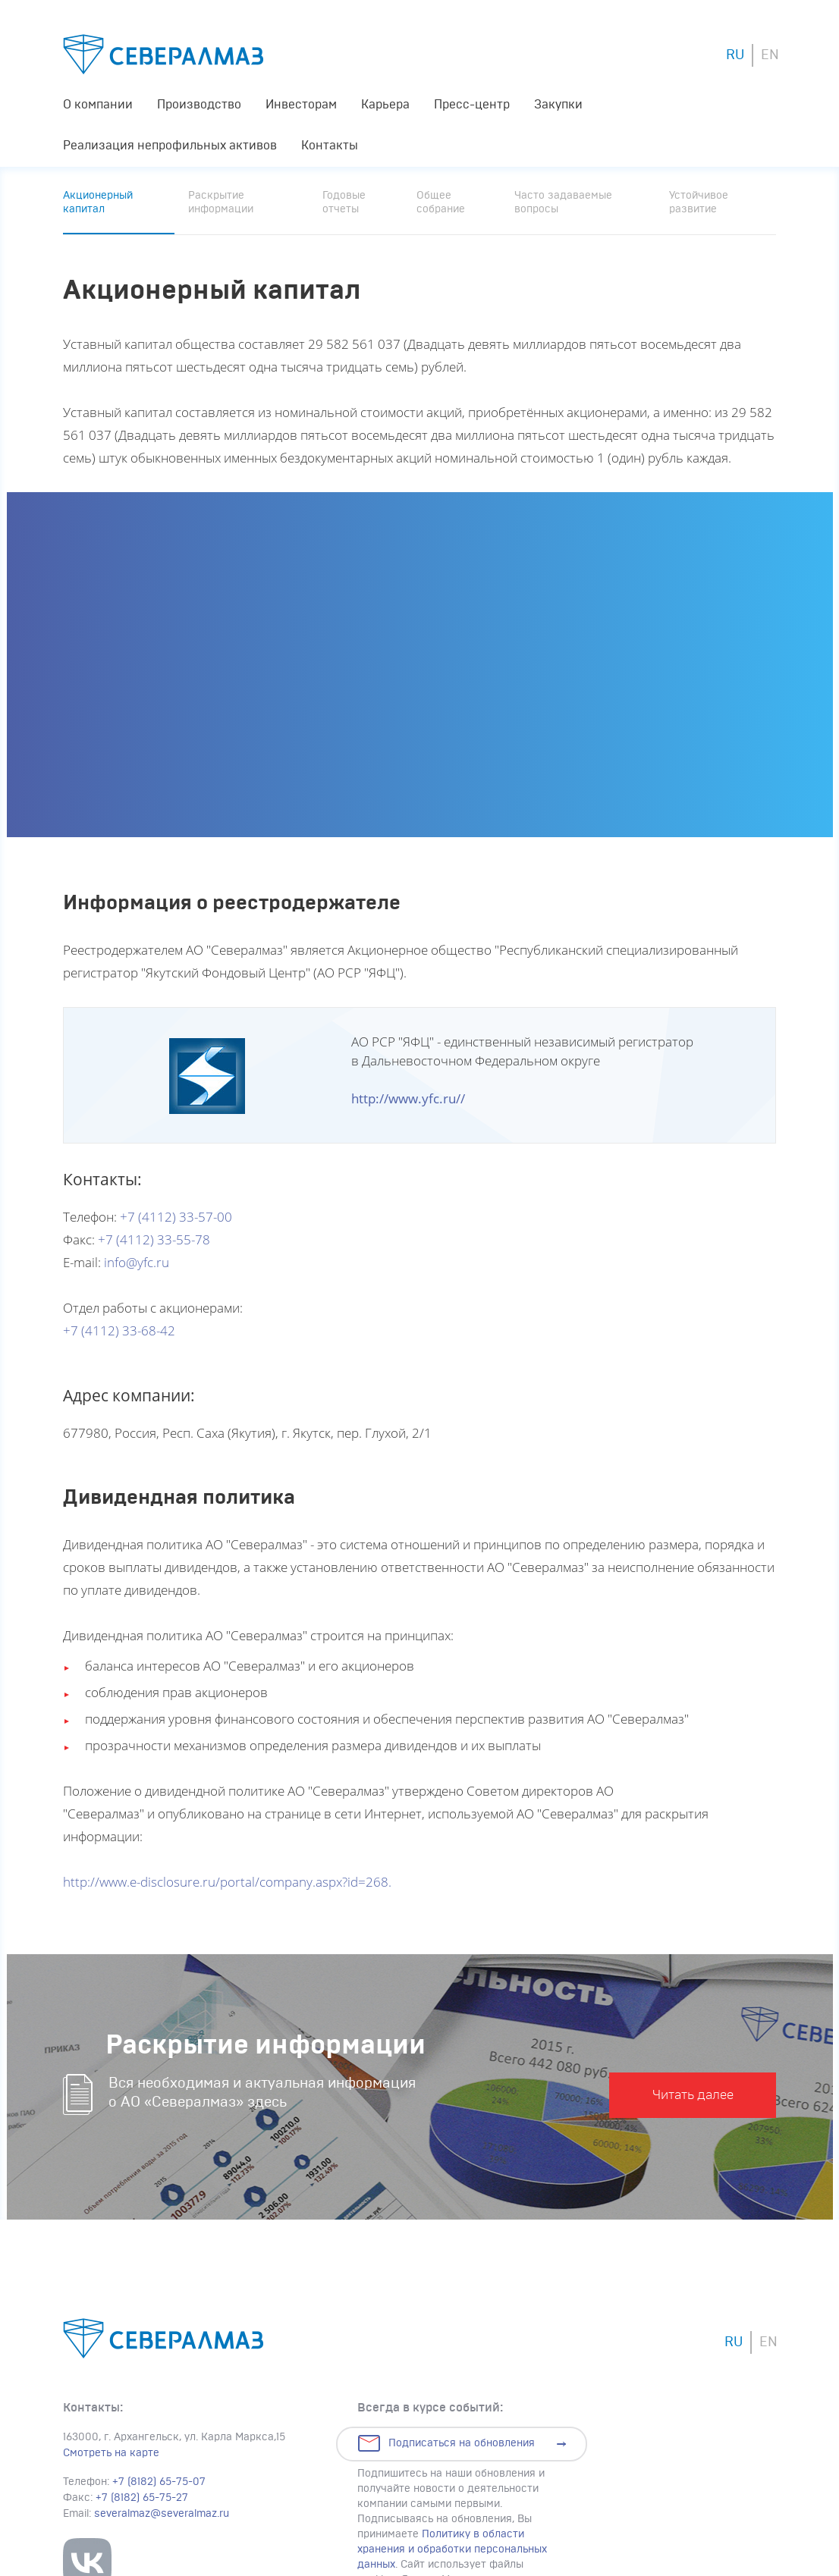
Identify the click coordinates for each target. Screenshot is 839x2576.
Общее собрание (440, 202)
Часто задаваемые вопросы (563, 202)
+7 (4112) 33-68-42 (119, 1330)
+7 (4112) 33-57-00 (176, 1216)
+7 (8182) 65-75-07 (159, 2482)
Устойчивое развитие (698, 202)
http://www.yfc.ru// (408, 1098)
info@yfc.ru (136, 1262)
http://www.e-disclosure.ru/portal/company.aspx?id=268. (227, 1881)
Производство (199, 105)
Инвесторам (301, 105)
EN (770, 55)
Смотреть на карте (111, 2453)
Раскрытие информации (220, 202)
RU (735, 55)
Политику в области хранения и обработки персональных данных (452, 2549)
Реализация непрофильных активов (170, 146)
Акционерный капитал (98, 202)
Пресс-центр (472, 105)
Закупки (558, 105)
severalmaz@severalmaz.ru (161, 2514)
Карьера (385, 105)
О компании (98, 105)
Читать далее (693, 2094)
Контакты (329, 146)
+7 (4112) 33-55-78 (154, 1239)
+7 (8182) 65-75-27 (142, 2498)
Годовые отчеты (344, 202)
